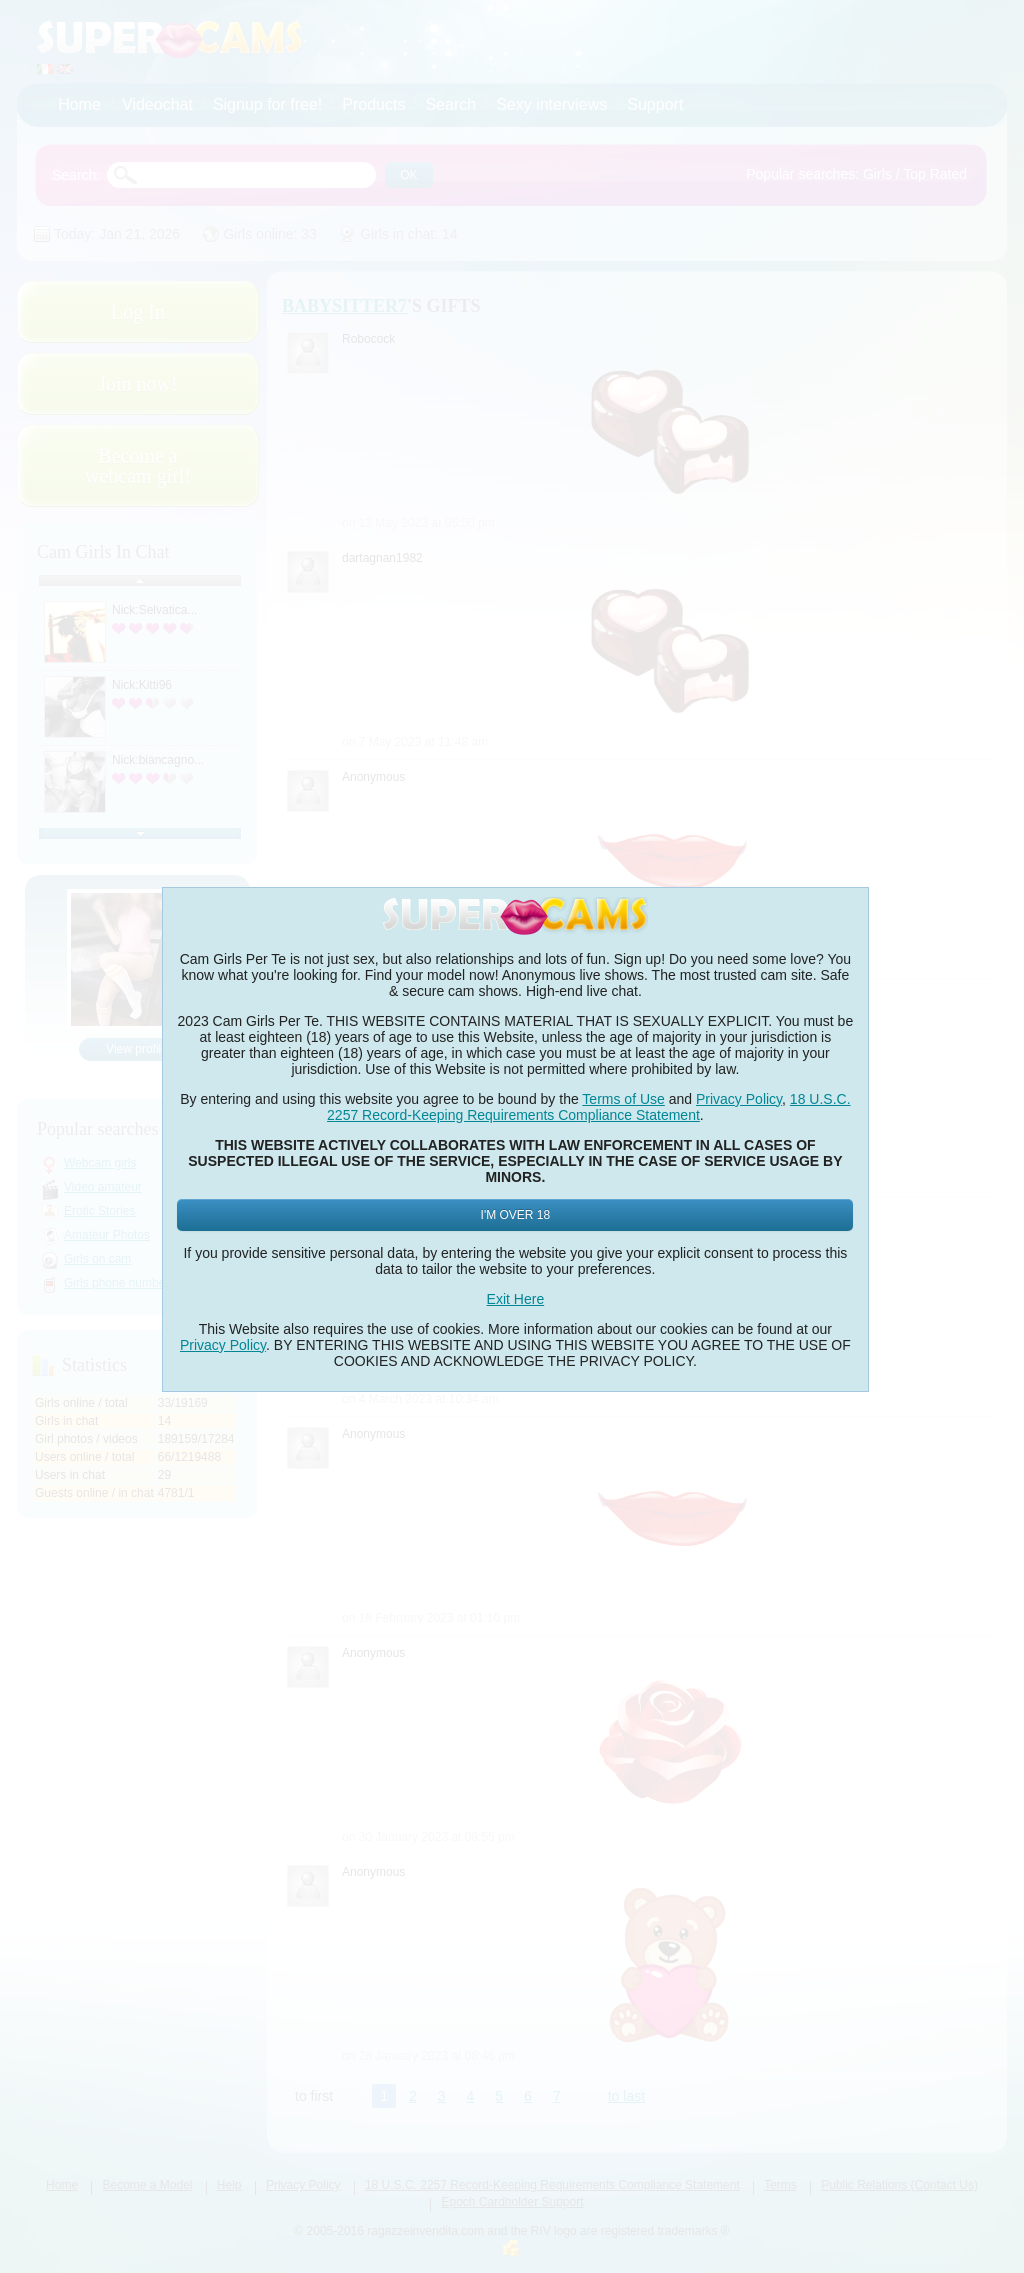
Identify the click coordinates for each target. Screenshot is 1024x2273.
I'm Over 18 (516, 1215)
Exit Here (516, 1299)
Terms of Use (623, 1099)
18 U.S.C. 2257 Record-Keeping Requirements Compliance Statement (588, 1107)
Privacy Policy (739, 1099)
